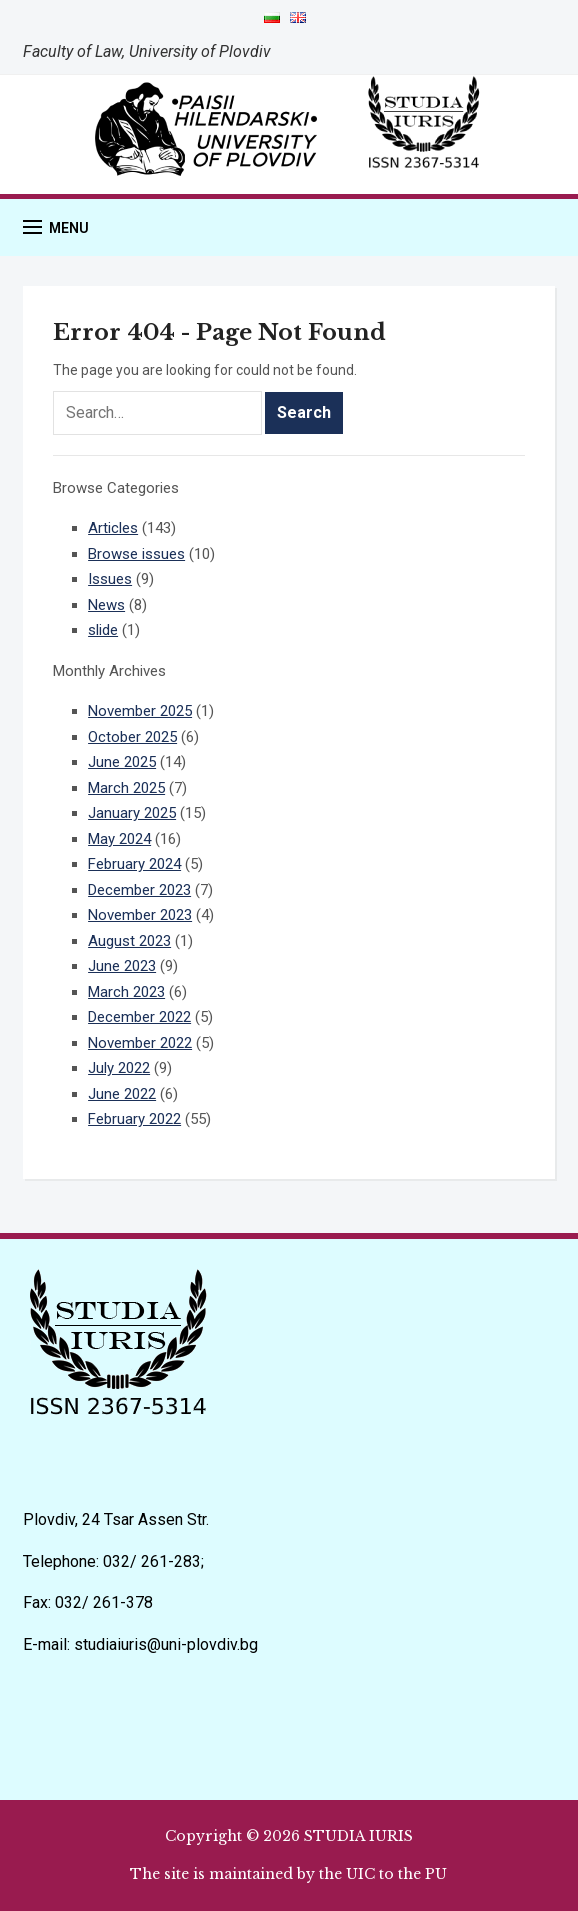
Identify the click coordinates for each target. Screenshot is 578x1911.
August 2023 (129, 941)
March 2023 (126, 992)
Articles (113, 528)
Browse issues (136, 554)
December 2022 (139, 1017)
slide (103, 630)
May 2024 (119, 839)
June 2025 (122, 762)
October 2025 (132, 737)
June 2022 (122, 1094)
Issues (110, 579)
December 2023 (139, 890)
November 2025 (140, 711)
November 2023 (140, 915)
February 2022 (134, 1119)
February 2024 (134, 864)
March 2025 (126, 788)
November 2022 (140, 1043)
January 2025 (132, 813)
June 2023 (122, 966)
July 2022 (119, 1068)
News (106, 605)
